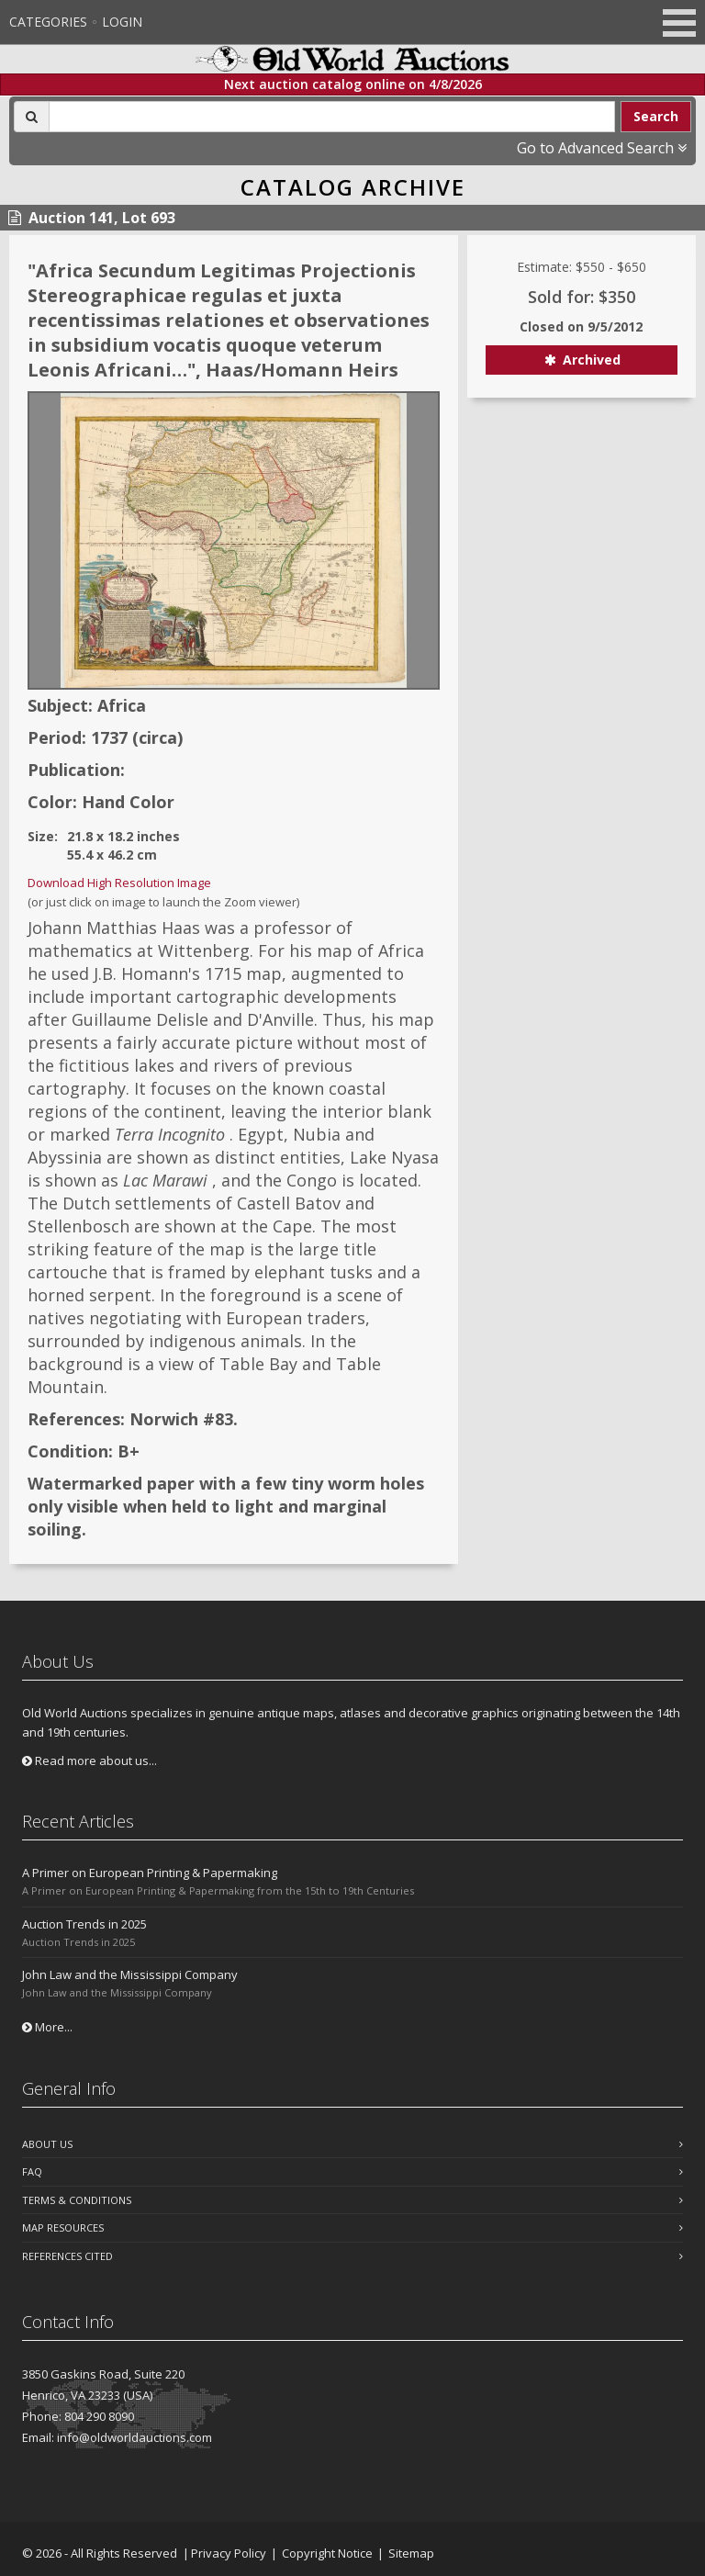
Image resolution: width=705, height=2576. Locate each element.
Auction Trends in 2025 (84, 1924)
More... (47, 2027)
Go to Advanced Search (602, 148)
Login (122, 21)
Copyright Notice (327, 2553)
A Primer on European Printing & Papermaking (149, 1872)
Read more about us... (89, 1760)
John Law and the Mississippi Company (130, 1974)
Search (655, 116)
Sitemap (411, 2553)
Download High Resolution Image (119, 882)
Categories (48, 21)
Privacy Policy (228, 2553)
